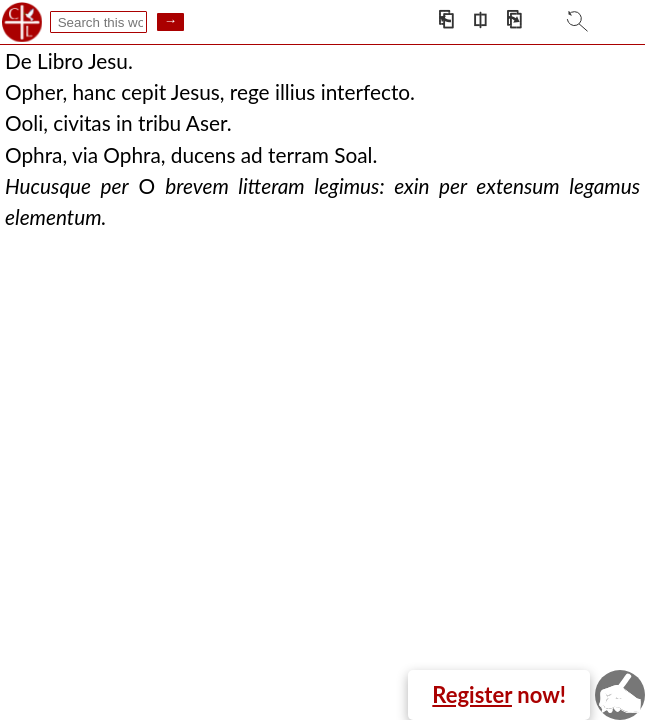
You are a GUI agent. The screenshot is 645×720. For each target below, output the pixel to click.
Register (472, 694)
